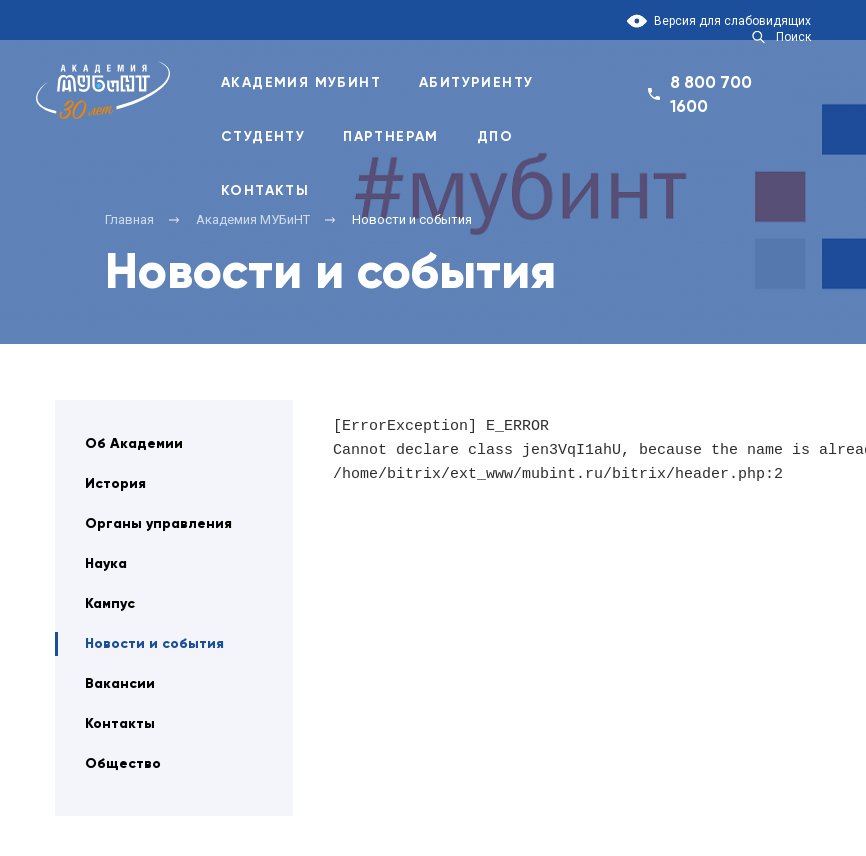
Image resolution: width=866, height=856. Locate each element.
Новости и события (154, 643)
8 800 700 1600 (711, 94)
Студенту (263, 136)
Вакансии (120, 683)
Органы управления (158, 523)
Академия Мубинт (301, 82)
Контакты (265, 190)
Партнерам (391, 136)
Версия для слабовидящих (732, 21)
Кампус (110, 603)
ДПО (495, 136)
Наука (106, 563)
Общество (123, 763)
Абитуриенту (476, 82)
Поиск (793, 37)
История (115, 483)
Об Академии (134, 443)
